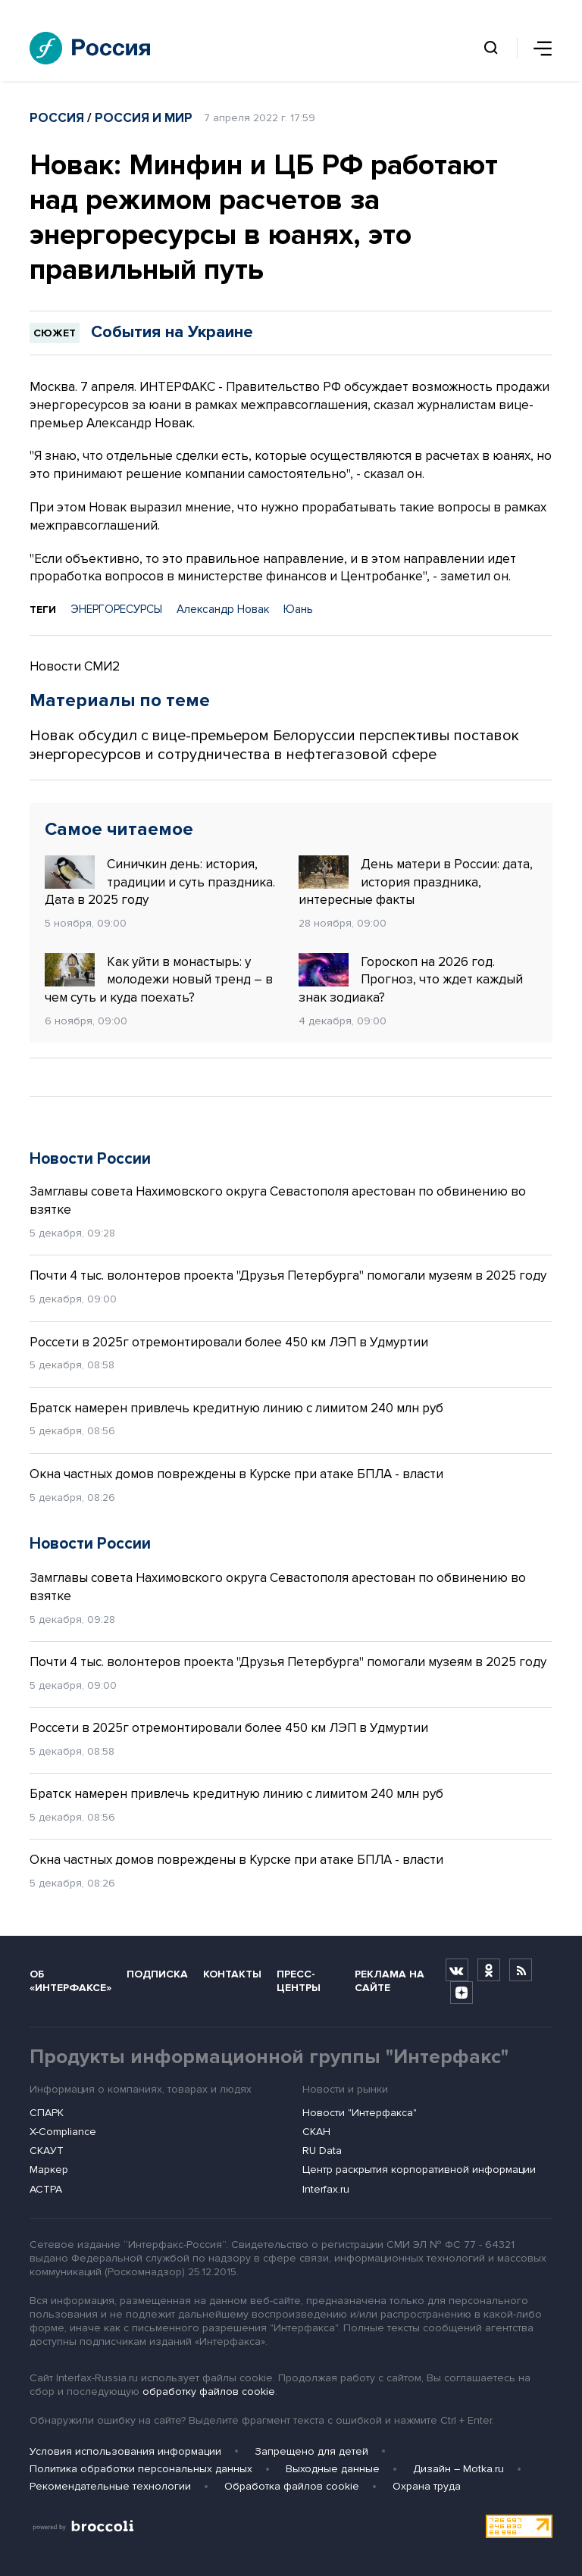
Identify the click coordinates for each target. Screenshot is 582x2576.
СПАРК (47, 2112)
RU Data (322, 2150)
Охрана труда (427, 2486)
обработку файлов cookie (208, 2391)
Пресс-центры (299, 1980)
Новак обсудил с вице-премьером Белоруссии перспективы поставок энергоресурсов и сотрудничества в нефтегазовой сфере (274, 745)
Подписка (157, 1974)
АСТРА (46, 2189)
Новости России (90, 1158)
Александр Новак (223, 609)
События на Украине (172, 332)
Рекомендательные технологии (110, 2486)
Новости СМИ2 (75, 666)
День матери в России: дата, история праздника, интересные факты (416, 881)
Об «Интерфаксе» (70, 1980)
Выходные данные (333, 2468)
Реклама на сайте (389, 1980)
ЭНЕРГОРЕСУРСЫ (116, 609)
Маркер (49, 2169)
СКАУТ (47, 2150)
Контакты (232, 1974)
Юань (298, 609)
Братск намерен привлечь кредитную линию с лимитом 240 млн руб (236, 1408)
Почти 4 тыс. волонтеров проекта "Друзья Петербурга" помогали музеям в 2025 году (288, 1275)
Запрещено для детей (311, 2451)
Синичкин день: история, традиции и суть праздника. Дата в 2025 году (160, 881)
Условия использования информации (125, 2451)
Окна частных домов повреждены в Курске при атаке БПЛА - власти (236, 1474)
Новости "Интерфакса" (359, 2112)
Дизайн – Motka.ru (458, 2468)
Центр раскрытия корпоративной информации (419, 2169)
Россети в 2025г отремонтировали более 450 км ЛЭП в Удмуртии (229, 1342)
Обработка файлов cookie (291, 2486)
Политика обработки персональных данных (141, 2468)
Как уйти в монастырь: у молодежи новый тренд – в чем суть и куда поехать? (159, 979)
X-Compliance (63, 2131)
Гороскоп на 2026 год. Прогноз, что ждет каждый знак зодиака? (411, 979)
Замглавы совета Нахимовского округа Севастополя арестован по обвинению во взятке (278, 1200)
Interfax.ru (325, 2189)
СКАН (316, 2131)
